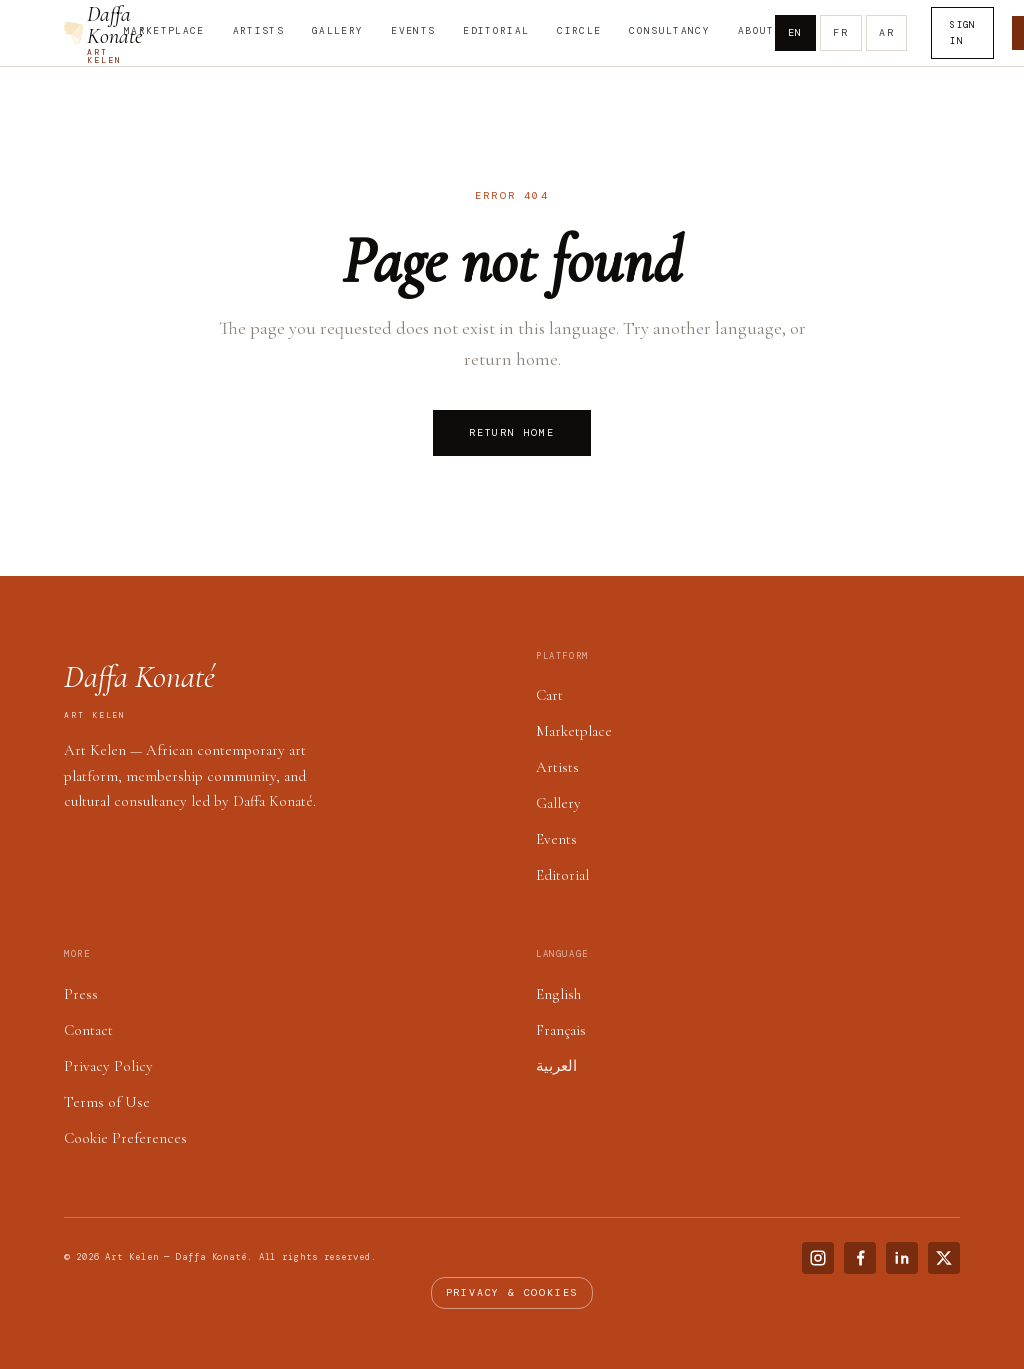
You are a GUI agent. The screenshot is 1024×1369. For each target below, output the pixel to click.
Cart (549, 695)
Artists (258, 31)
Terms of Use (107, 1102)
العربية (556, 1066)
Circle (579, 31)
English (558, 994)
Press (81, 994)
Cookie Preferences (125, 1138)
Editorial (496, 31)
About (756, 31)
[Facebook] (860, 1258)
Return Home (512, 432)
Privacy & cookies (512, 1292)
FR (841, 32)
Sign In (962, 33)
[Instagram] (818, 1258)
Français (561, 1030)
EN (796, 32)
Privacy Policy (108, 1066)
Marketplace (164, 31)
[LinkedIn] (902, 1258)
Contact (88, 1030)
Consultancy (669, 31)
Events (413, 31)
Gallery (337, 31)
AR (887, 32)
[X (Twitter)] (944, 1258)
